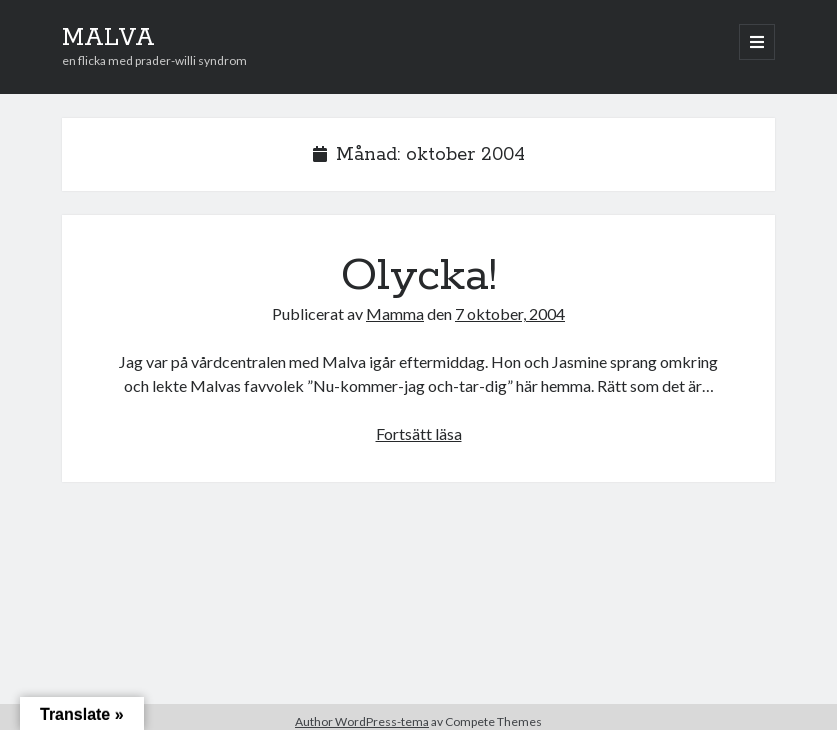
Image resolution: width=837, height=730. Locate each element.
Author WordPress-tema (362, 721)
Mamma (395, 313)
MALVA (108, 38)
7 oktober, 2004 (510, 313)
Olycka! (419, 276)
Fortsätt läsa (419, 433)
